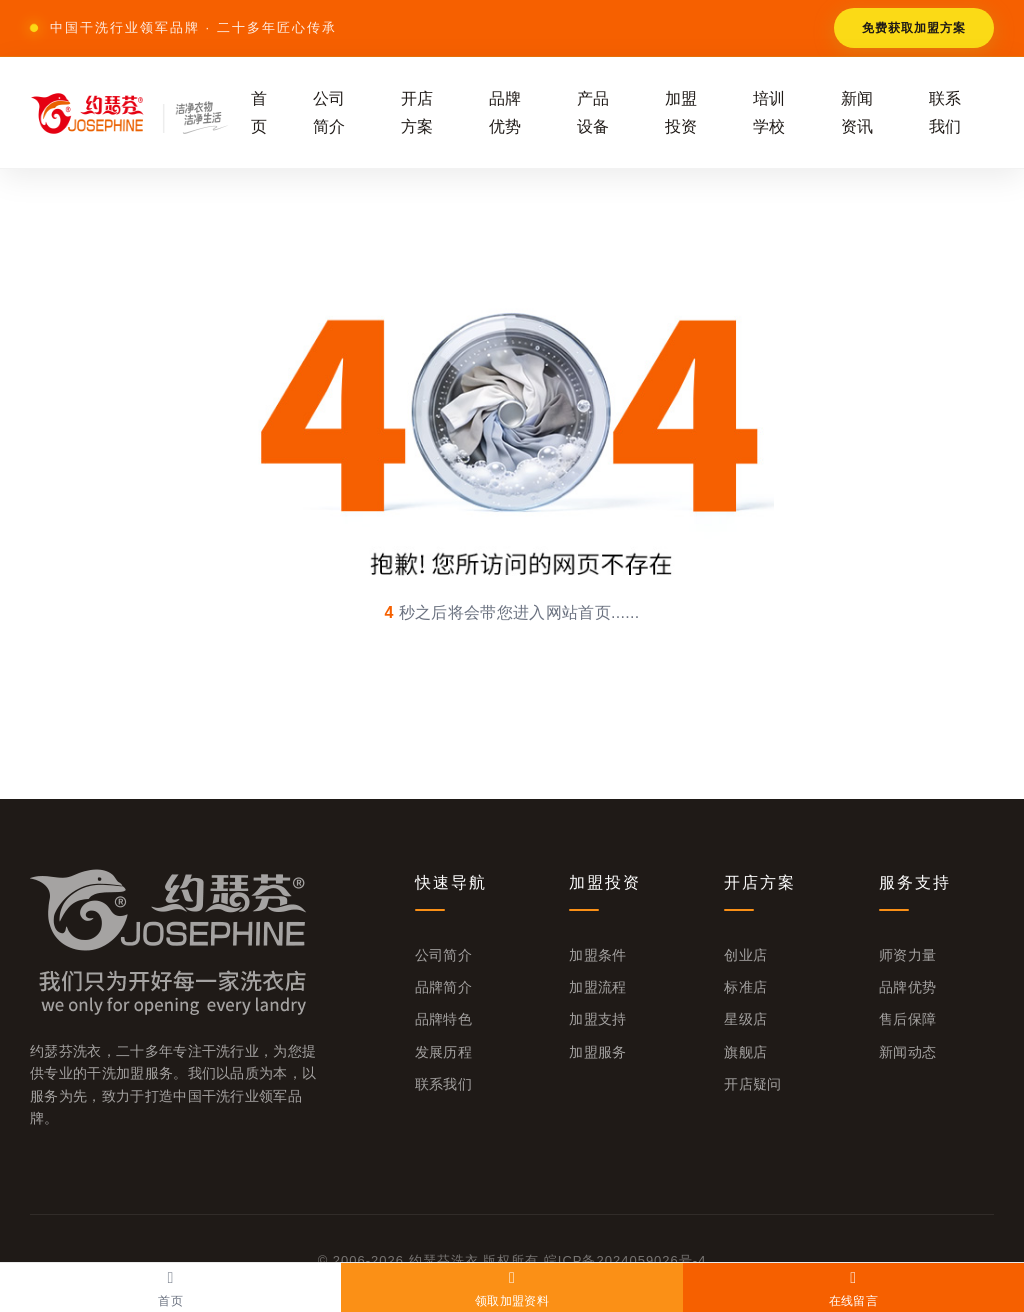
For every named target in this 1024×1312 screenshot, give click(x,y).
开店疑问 (752, 1084)
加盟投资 (681, 112)
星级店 (745, 1019)
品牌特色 (443, 1019)
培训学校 (769, 112)
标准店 (745, 987)
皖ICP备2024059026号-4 (625, 1260)
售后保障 (907, 1019)
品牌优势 (505, 112)
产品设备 (593, 112)
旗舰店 (745, 1052)
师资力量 (907, 955)
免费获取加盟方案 (914, 28)
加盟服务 (597, 1052)
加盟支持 (597, 1019)
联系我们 (945, 112)
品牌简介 (443, 987)
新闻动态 (907, 1052)
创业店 (745, 955)
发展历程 (443, 1052)
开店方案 (417, 112)
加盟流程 (597, 987)
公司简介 (329, 112)
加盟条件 (597, 955)
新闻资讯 (857, 112)
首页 (259, 112)
